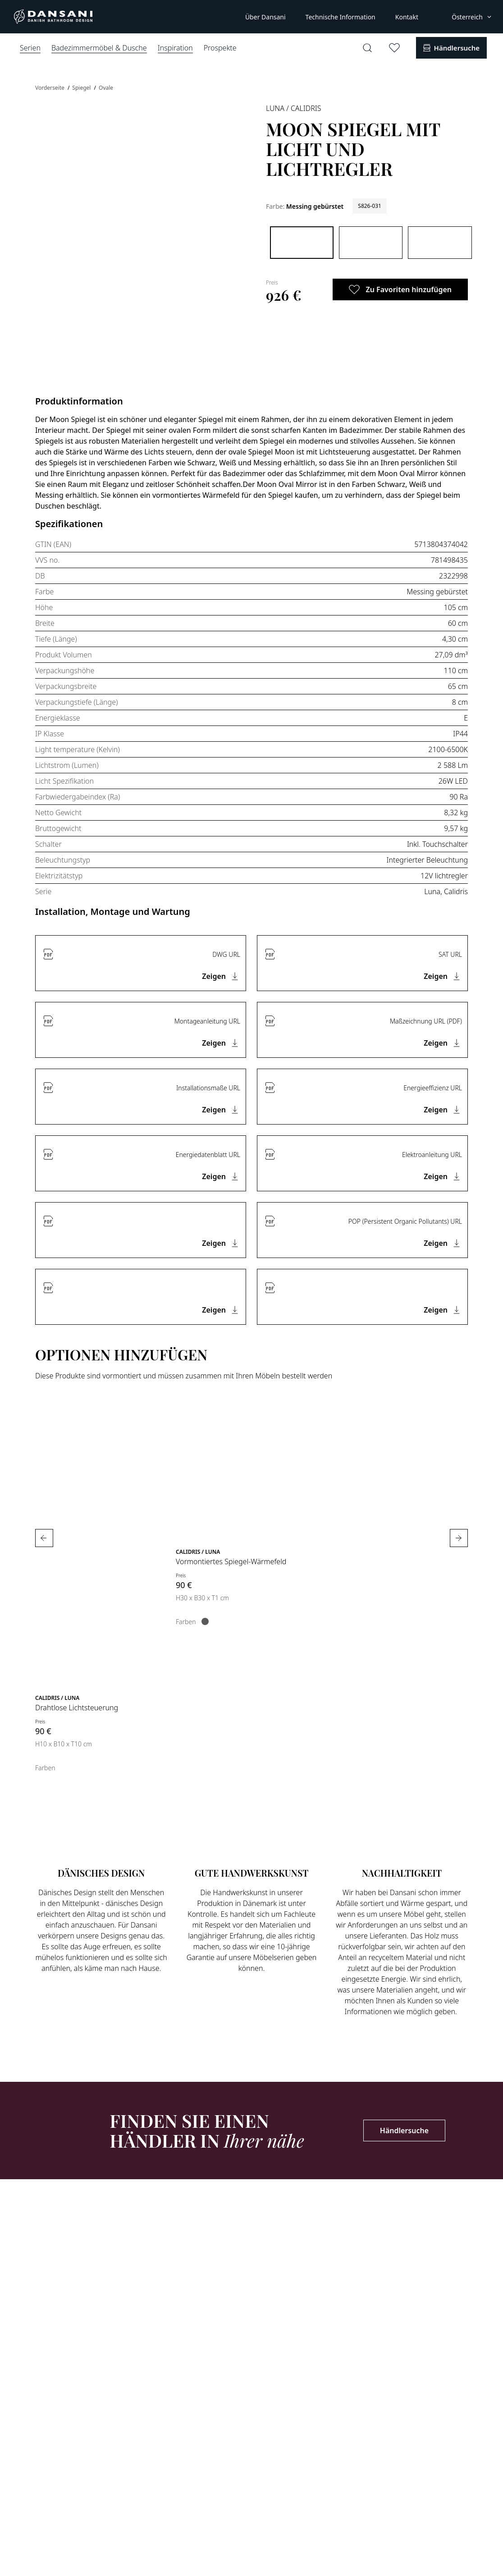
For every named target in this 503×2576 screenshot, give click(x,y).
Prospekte (220, 48)
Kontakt (406, 17)
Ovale (106, 88)
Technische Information (340, 17)
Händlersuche (404, 2130)
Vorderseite (50, 88)
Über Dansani (265, 17)
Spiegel (82, 88)
